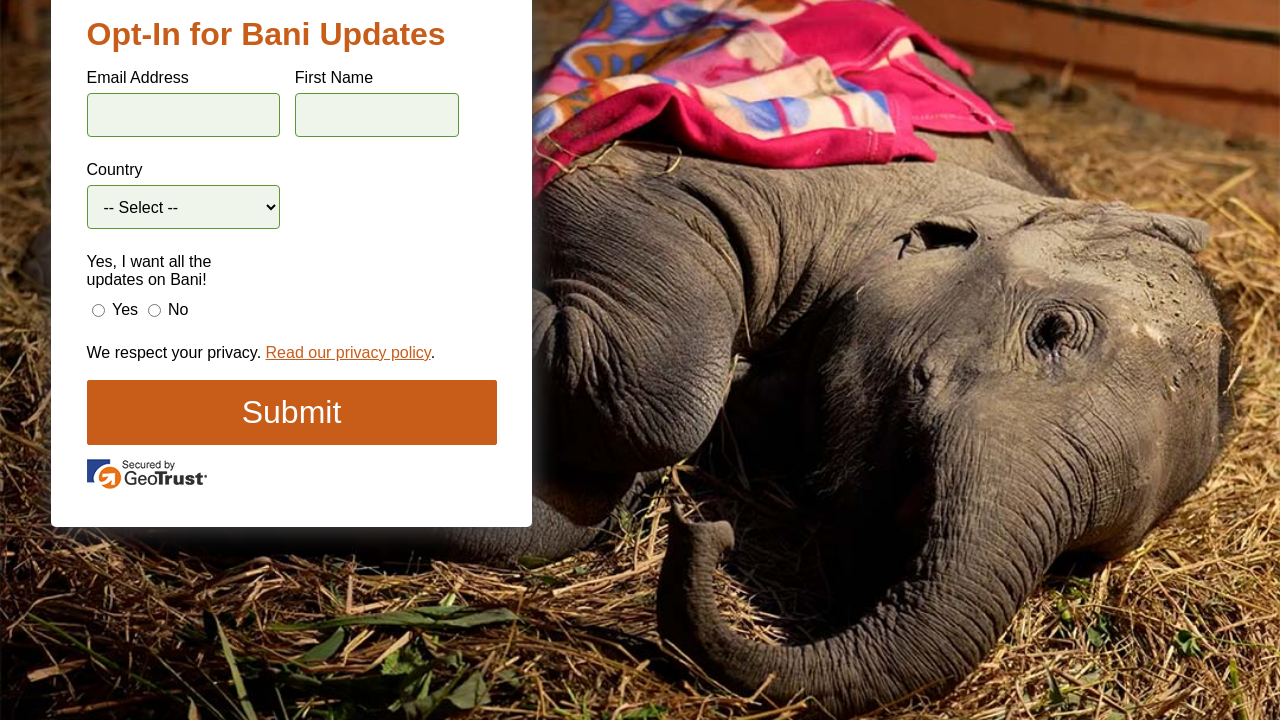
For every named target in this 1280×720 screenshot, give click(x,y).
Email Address (138, 77)
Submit (292, 412)
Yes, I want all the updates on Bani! (149, 270)
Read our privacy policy (348, 352)
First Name (334, 77)
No (178, 309)
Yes (125, 309)
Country (115, 169)
